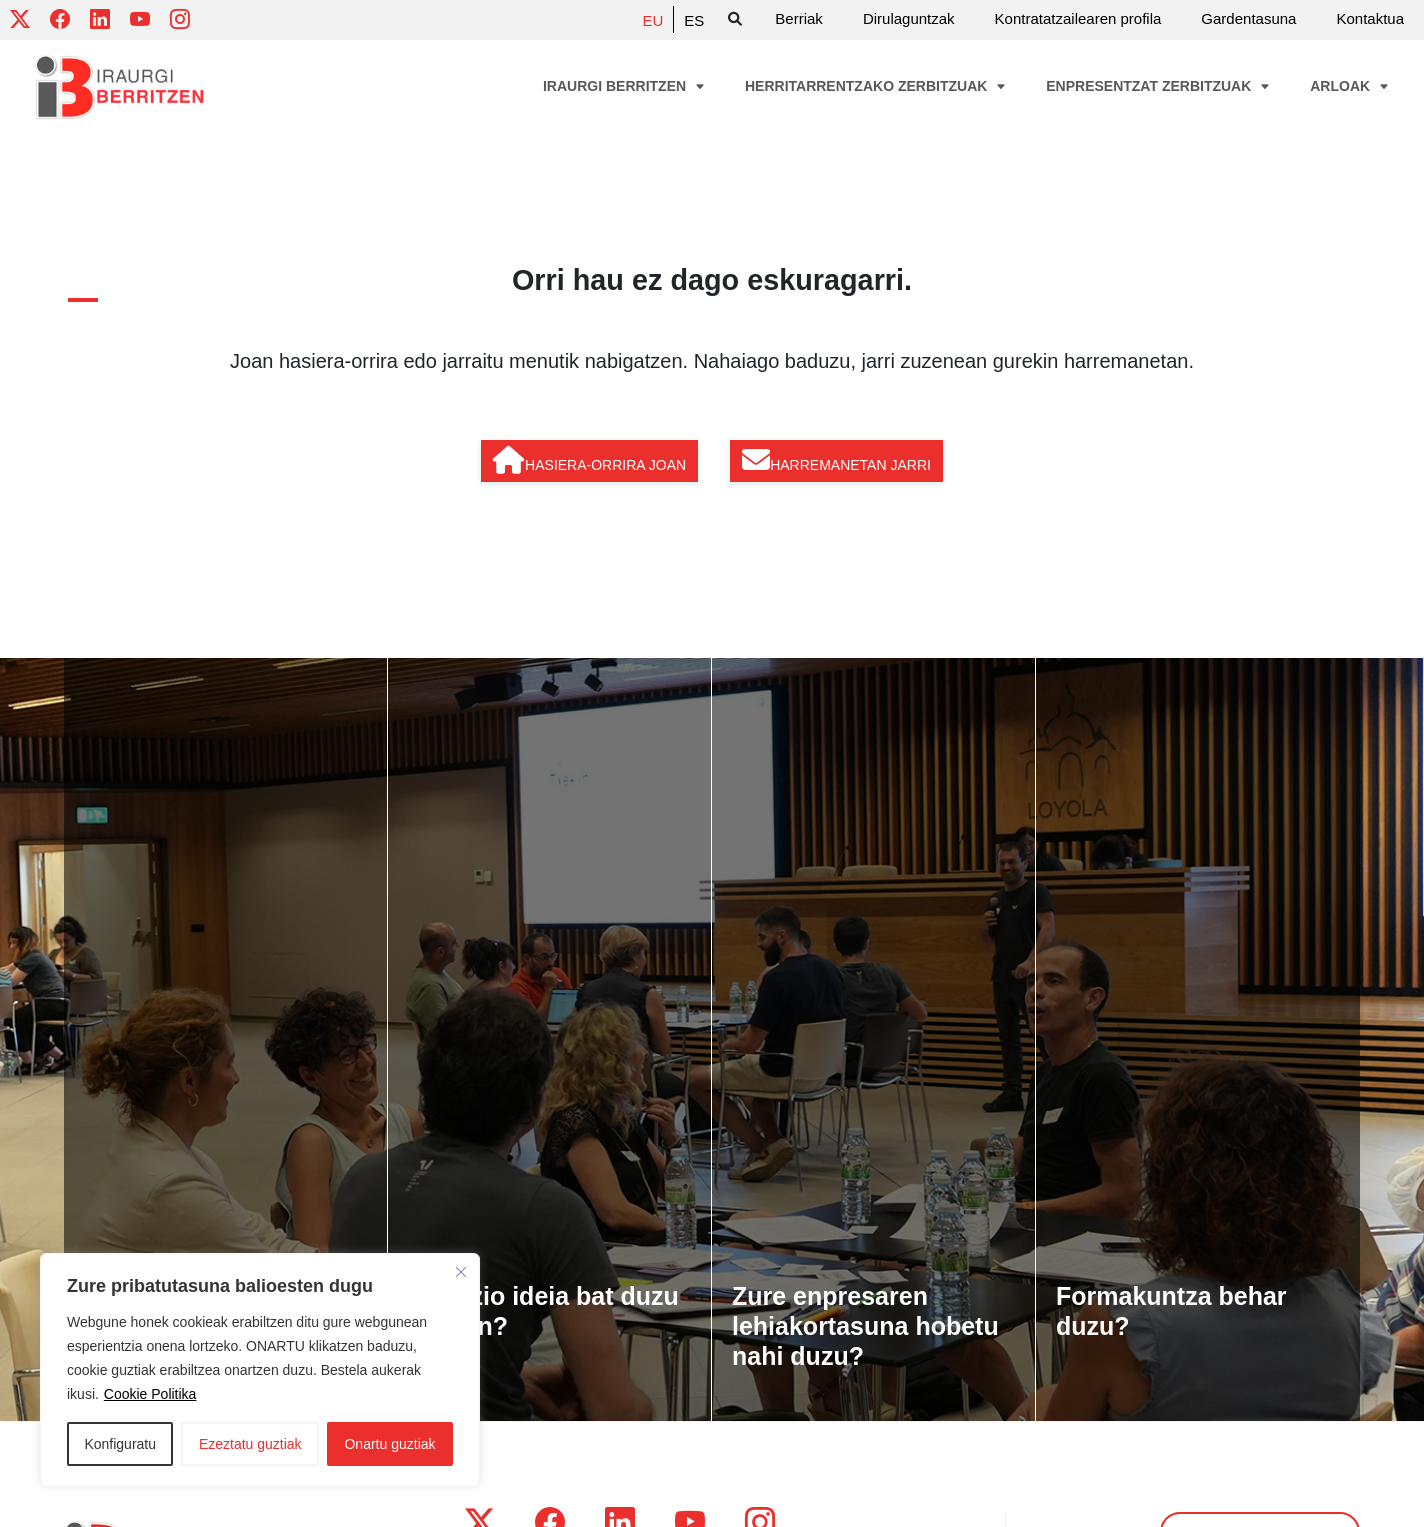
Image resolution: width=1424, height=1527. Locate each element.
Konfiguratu (120, 1444)
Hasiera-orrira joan (589, 460)
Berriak (799, 18)
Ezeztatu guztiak (250, 1444)
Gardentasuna (1248, 18)
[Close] (461, 1272)
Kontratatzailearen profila (1078, 18)
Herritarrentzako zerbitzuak (875, 86)
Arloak (1349, 86)
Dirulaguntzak (909, 18)
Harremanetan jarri (836, 460)
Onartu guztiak (389, 1444)
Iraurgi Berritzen (624, 86)
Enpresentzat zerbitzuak (1158, 86)
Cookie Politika (150, 1394)
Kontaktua (1370, 18)
